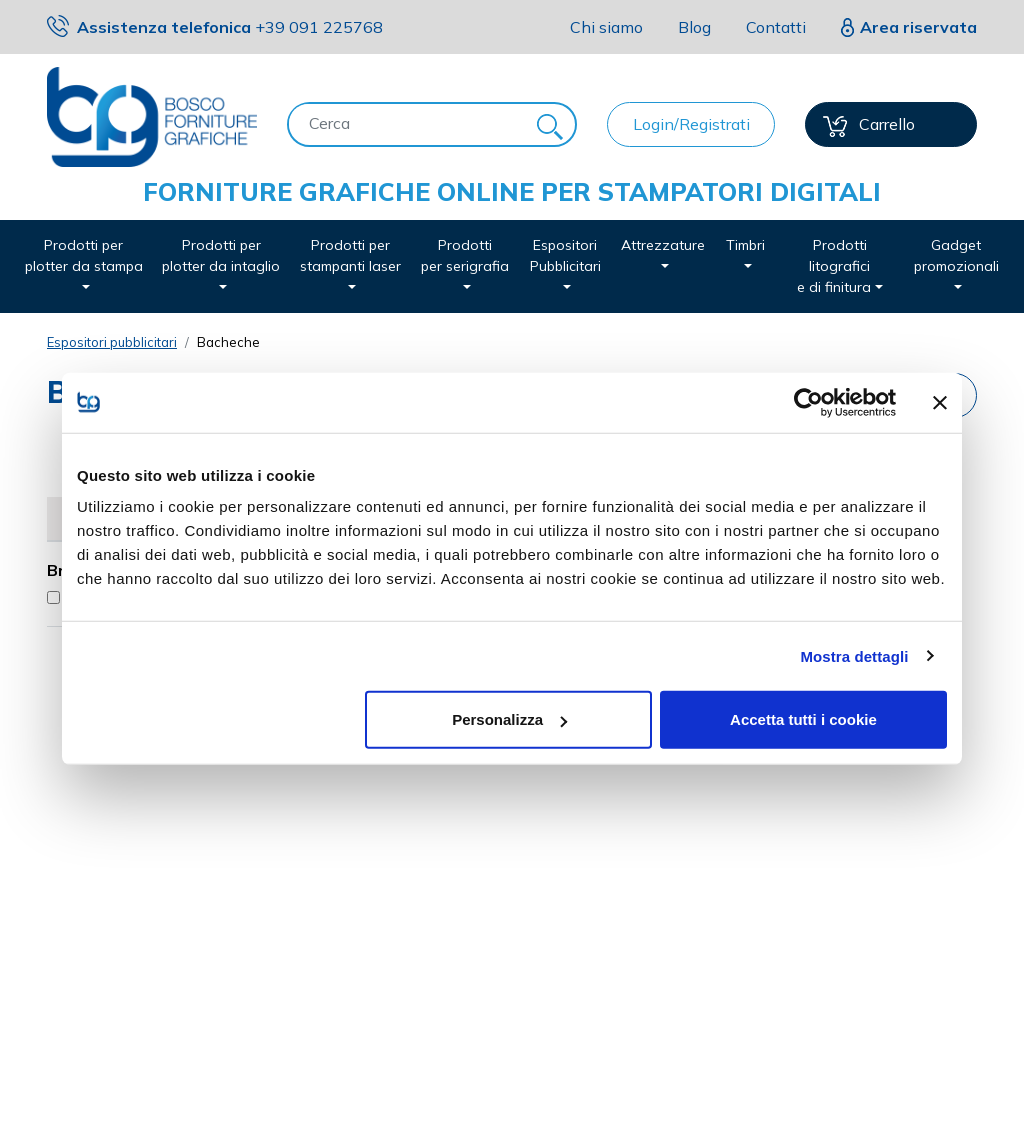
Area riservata (918, 27)
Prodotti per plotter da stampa (84, 255)
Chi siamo (606, 27)
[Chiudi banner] (940, 402)
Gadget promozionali (956, 255)
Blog (694, 27)
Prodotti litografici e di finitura (834, 266)
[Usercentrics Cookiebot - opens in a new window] (808, 402)
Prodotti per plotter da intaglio (221, 255)
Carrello (869, 125)
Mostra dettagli (854, 655)
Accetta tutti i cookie (803, 719)
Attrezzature (663, 245)
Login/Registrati (691, 124)
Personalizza (509, 719)
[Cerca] (407, 123)
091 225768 (319, 27)
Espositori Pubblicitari (565, 255)
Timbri (745, 245)
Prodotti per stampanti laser (350, 255)
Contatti (776, 27)
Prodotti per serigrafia (465, 255)
